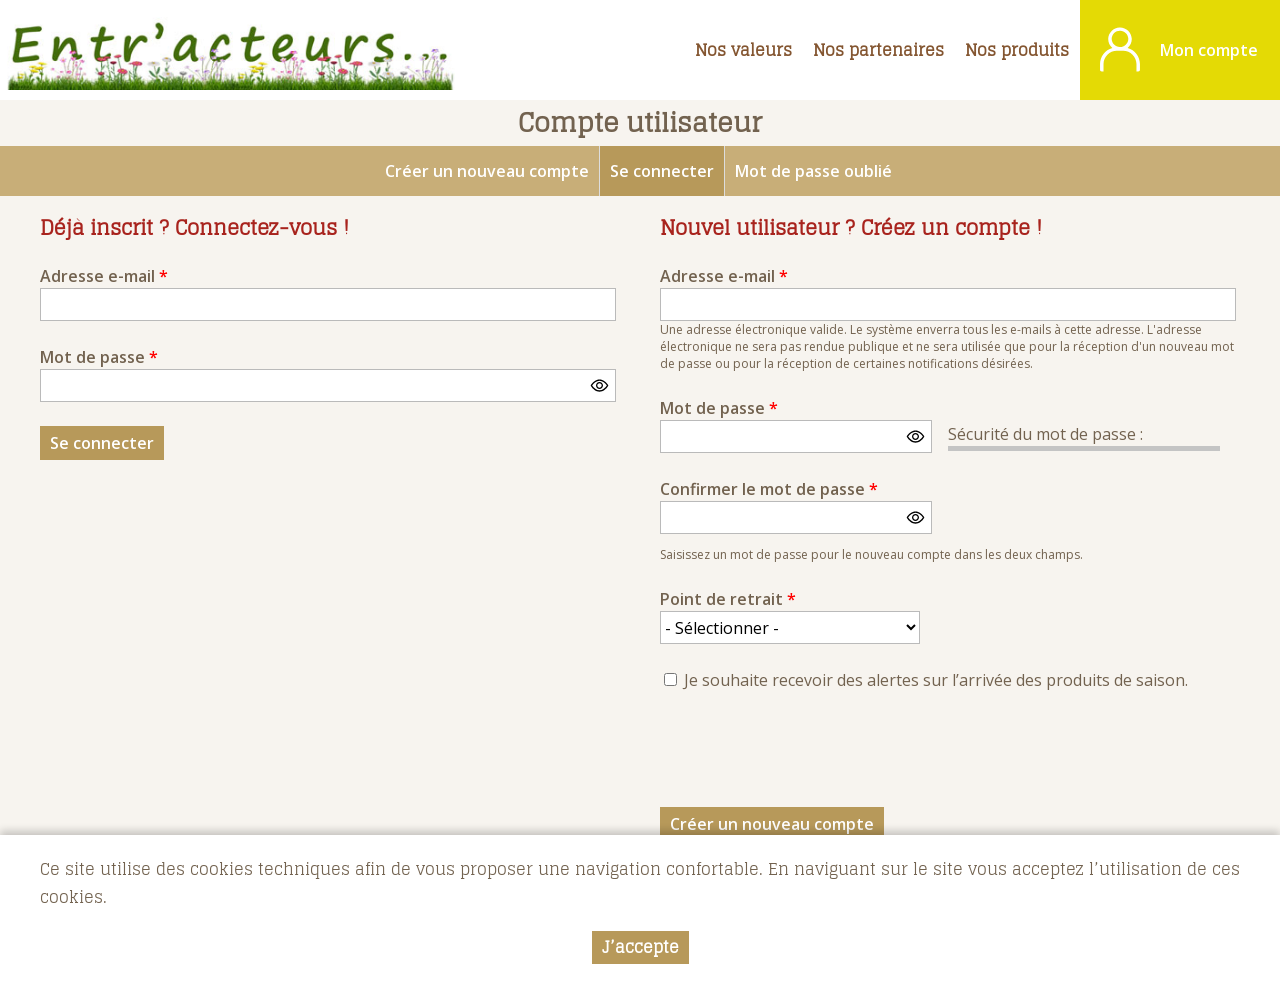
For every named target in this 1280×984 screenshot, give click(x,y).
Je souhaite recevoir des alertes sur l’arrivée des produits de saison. (936, 680)
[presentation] (812, 755)
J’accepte (640, 947)
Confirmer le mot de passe (769, 489)
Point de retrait (728, 599)
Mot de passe (99, 357)
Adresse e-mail (104, 276)
